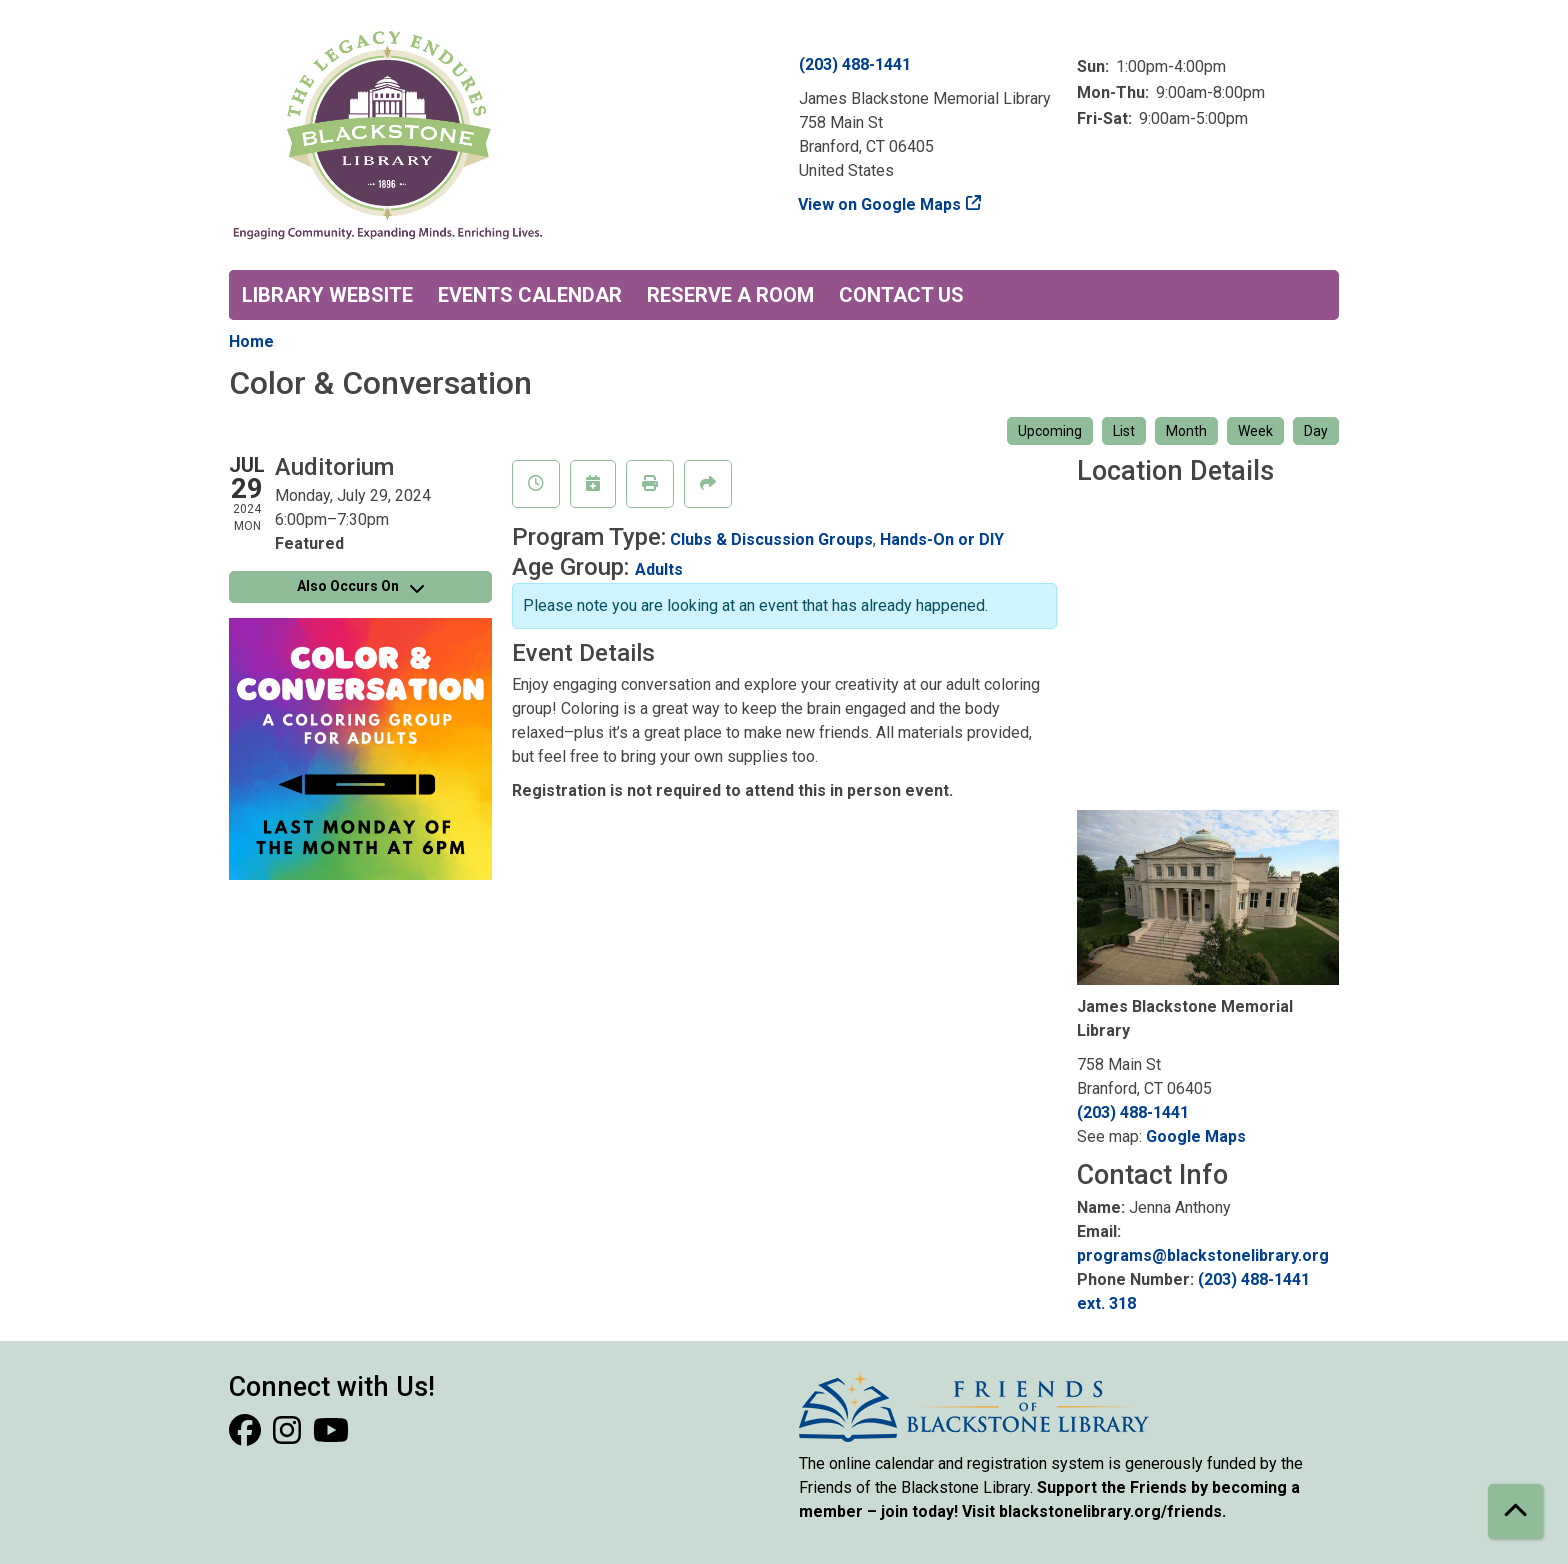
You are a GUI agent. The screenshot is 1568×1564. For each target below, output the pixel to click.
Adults (659, 569)
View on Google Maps (880, 204)
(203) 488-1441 (855, 64)
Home (251, 341)
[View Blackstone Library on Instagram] (289, 1436)
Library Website (327, 295)
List (1124, 431)
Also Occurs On (360, 586)
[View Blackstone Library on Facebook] (247, 1436)
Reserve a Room (730, 295)
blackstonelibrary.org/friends (1110, 1511)
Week (1255, 431)
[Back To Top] (1515, 1511)
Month (1186, 431)
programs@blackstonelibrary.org (1203, 1255)
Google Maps (1196, 1136)
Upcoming (1050, 431)
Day (1316, 431)
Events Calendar (530, 295)
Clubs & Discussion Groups (771, 539)
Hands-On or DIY (942, 539)
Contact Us (901, 295)
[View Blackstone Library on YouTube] (331, 1436)
